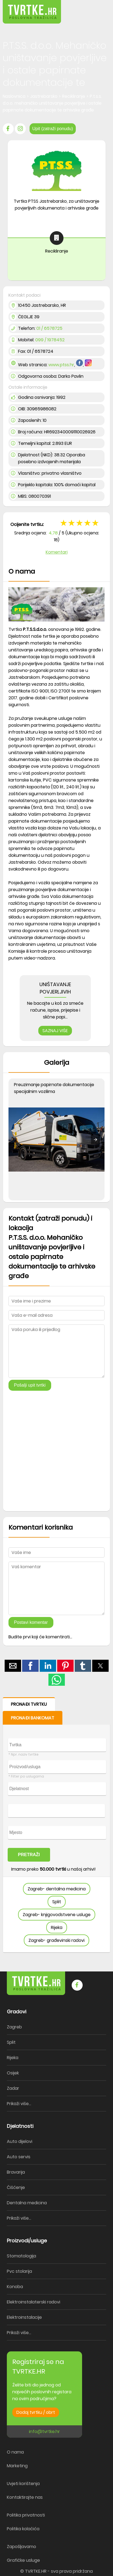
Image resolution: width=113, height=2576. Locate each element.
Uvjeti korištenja (23, 2483)
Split (56, 1902)
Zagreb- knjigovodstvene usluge (57, 1914)
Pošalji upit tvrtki (30, 1385)
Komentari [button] (57, 552)
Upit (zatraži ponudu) (52, 128)
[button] (96, 8)
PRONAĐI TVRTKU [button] (29, 1704)
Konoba (15, 2286)
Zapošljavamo (21, 2546)
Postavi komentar (31, 1622)
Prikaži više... (19, 2103)
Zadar (13, 2088)
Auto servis (18, 2157)
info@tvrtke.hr (44, 2431)
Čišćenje (16, 2187)
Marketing (17, 2466)
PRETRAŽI (29, 1854)
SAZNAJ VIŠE (55, 1030)
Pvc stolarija (19, 2271)
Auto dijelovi (19, 2141)
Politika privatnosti (26, 2515)
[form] (56, 1825)
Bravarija (16, 2172)
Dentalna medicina (27, 2203)
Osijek (13, 2073)
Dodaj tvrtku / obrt (35, 2412)
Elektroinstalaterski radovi (33, 2302)
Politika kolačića (23, 2529)
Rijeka (56, 1927)
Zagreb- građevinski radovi (56, 1940)
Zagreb (14, 2027)
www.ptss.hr (61, 365)
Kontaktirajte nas (25, 2497)
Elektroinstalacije (24, 2317)
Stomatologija (21, 2256)
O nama (15, 2452)
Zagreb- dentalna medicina (57, 1889)
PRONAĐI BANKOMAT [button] (32, 1718)
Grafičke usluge (23, 2560)
